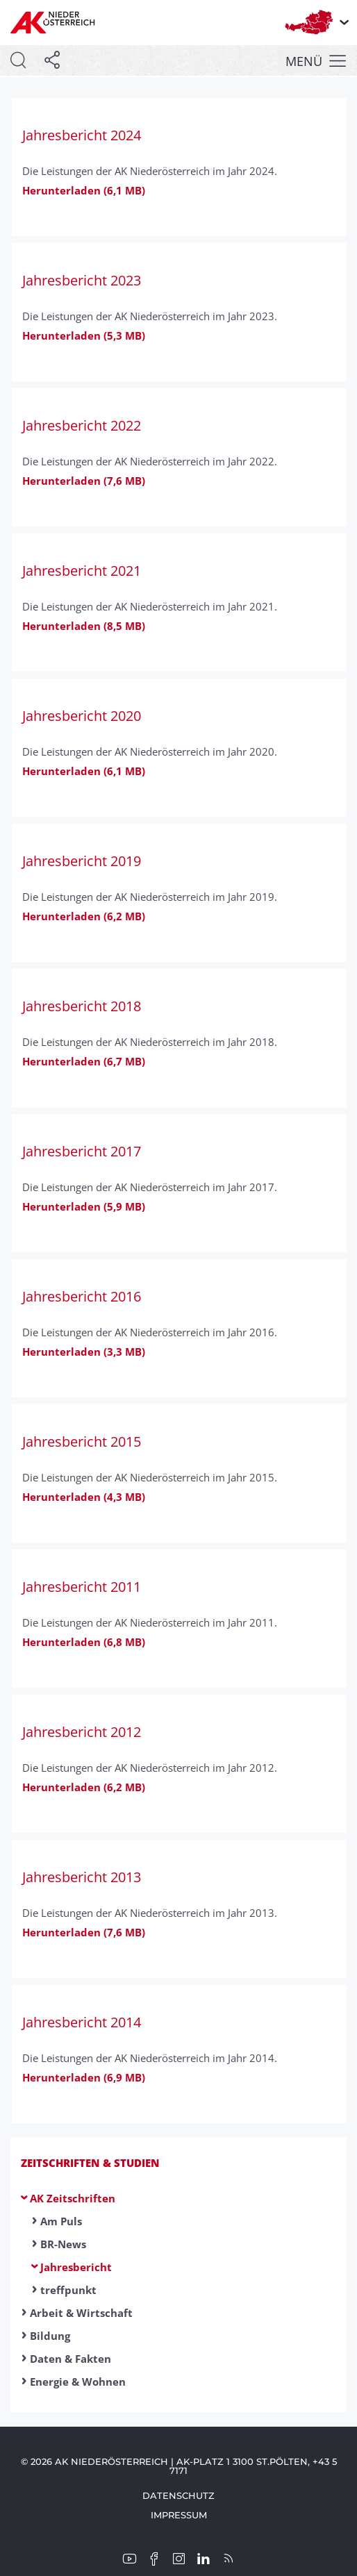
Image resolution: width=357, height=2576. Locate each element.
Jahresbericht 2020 (81, 715)
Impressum (179, 2514)
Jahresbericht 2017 (81, 1151)
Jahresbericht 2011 (81, 1586)
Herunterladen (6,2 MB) (83, 916)
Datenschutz (178, 2495)
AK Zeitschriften (72, 2198)
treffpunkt (68, 2290)
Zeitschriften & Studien (90, 2163)
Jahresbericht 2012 (81, 1731)
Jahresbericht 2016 (81, 1296)
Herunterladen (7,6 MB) (83, 481)
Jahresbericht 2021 (81, 570)
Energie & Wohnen (78, 2381)
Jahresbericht (76, 2267)
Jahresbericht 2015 (81, 1441)
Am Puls (61, 2221)
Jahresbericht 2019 (81, 860)
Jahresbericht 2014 (81, 2022)
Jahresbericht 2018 (81, 1006)
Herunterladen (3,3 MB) (83, 1351)
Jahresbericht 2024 (81, 135)
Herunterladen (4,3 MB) (83, 1497)
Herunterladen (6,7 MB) (83, 1061)
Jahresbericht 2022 (81, 425)
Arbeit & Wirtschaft (81, 2313)
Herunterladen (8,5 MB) (83, 626)
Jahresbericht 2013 (81, 1877)
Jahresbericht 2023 (81, 280)
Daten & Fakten (70, 2359)
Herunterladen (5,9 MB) (83, 1206)
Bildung (50, 2336)
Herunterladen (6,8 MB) (83, 1642)
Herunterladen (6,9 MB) (83, 2077)
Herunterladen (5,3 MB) (83, 335)
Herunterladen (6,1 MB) (83, 190)
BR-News (63, 2244)
